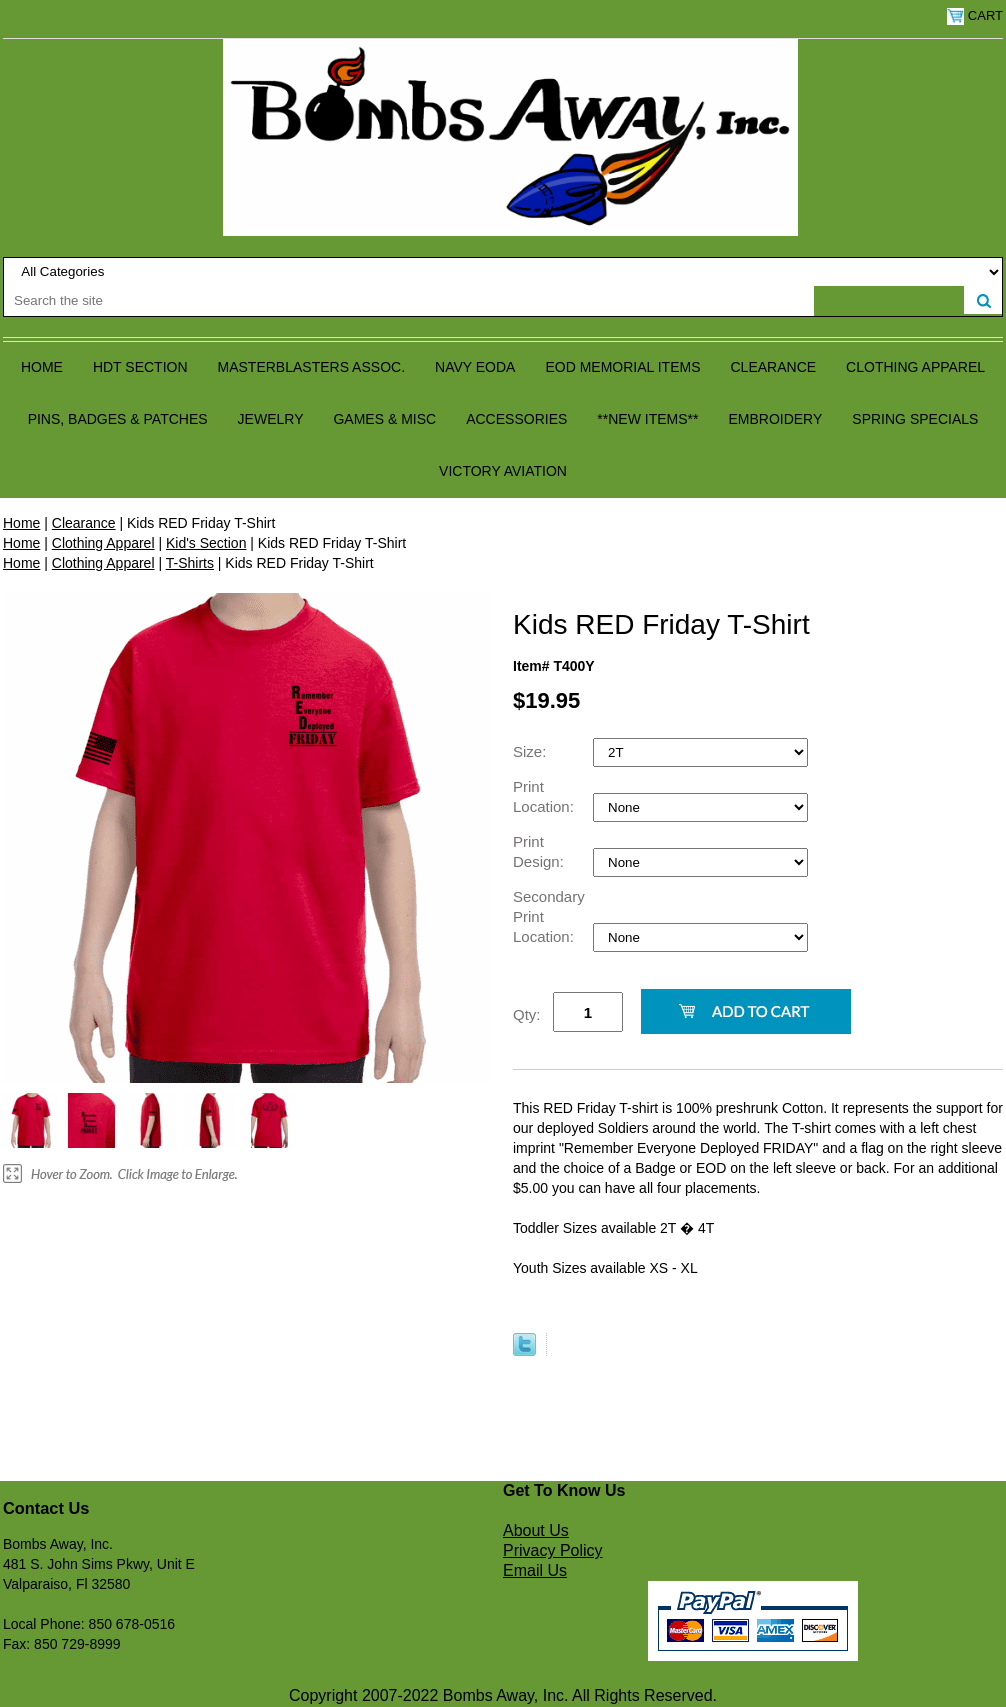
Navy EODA (475, 367)
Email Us (535, 1570)
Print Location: (545, 796)
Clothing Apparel (915, 367)
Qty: (527, 1014)
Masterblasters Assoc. (312, 367)
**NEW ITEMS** (647, 419)
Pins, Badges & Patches (118, 419)
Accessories (516, 419)
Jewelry (271, 419)
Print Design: (540, 851)
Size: (532, 751)
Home (42, 367)
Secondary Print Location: (549, 916)
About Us (536, 1530)
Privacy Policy (553, 1550)
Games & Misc (384, 419)
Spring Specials (915, 419)
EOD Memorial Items (622, 367)
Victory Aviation (503, 471)
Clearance (774, 367)
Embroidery (775, 419)
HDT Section (140, 367)
